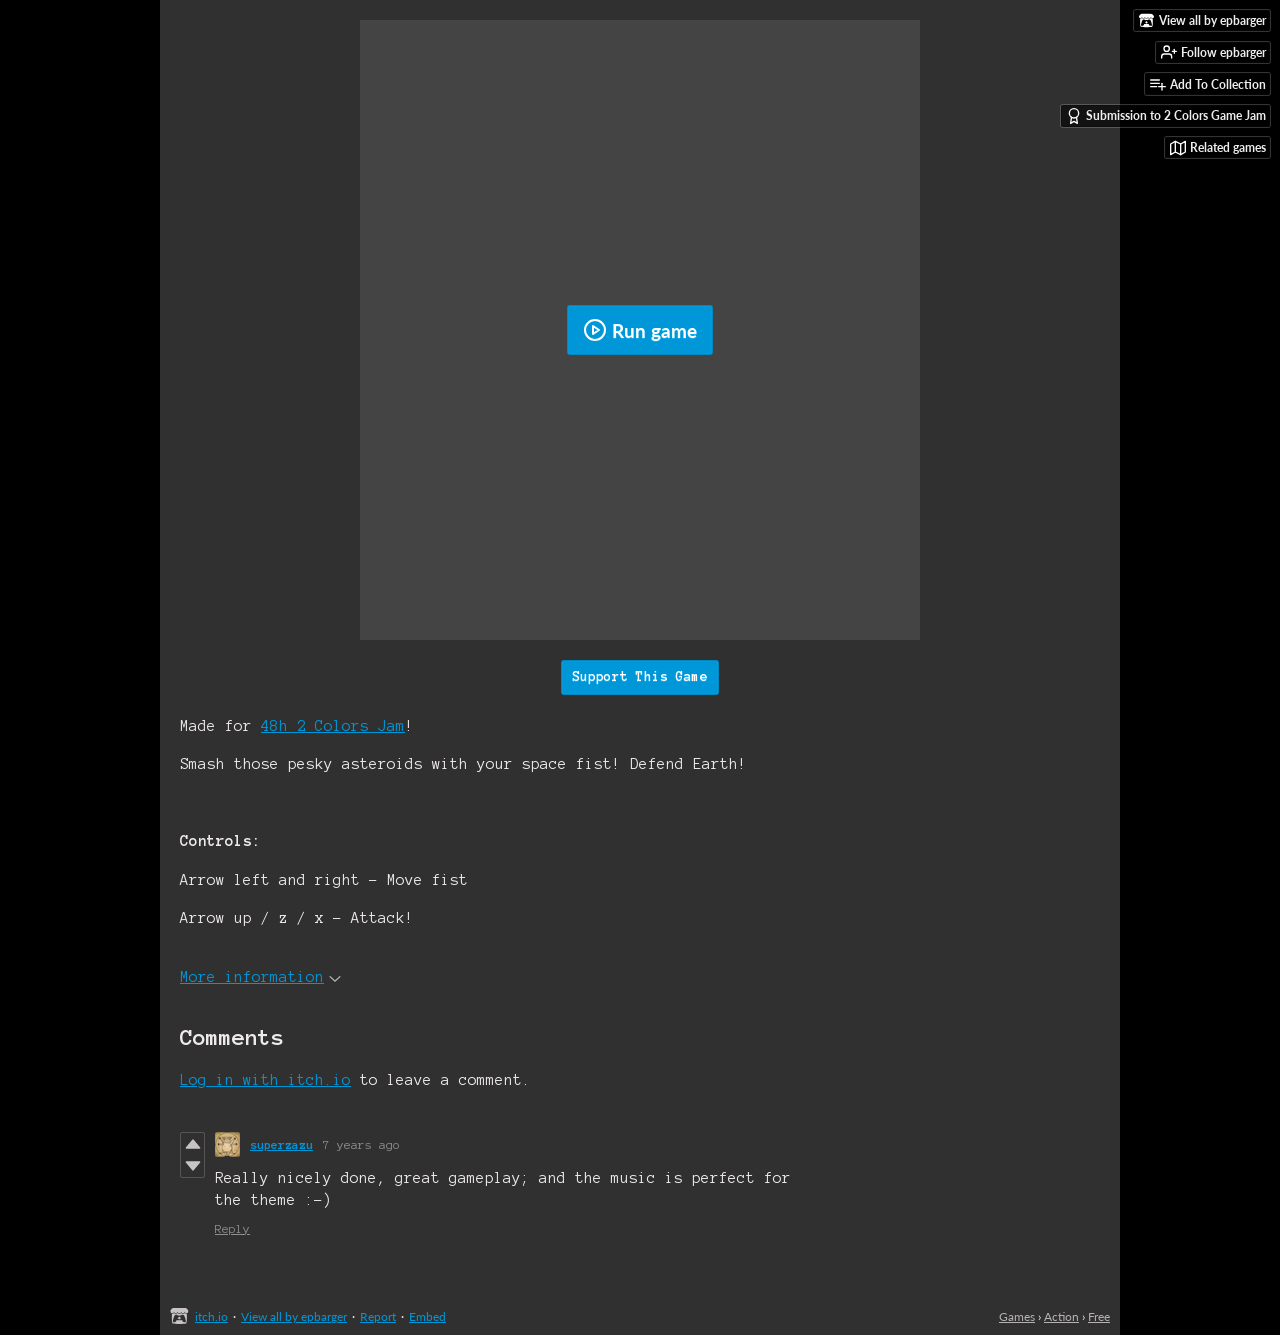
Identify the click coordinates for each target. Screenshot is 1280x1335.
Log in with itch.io (265, 1080)
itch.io (211, 1316)
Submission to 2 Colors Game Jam (1166, 116)
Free (1099, 1316)
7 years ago (361, 1144)
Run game (640, 330)
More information (260, 977)
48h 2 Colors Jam (333, 726)
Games (1017, 1316)
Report (378, 1316)
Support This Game (640, 677)
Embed (427, 1316)
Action (1061, 1316)
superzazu (281, 1144)
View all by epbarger (294, 1316)
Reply (232, 1228)
